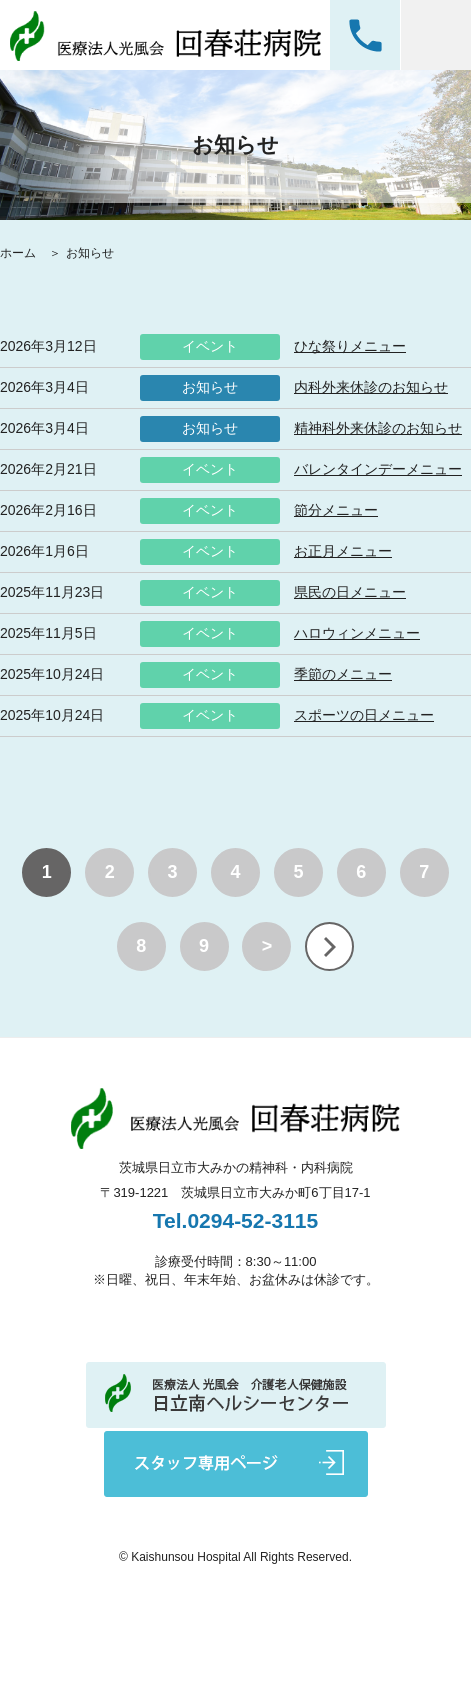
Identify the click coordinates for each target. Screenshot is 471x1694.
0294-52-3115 (365, 35)
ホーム (19, 253)
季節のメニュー (343, 674)
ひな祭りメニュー (350, 346)
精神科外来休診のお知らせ (378, 428)
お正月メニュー (343, 551)
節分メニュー (336, 510)
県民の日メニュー (350, 592)
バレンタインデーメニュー (378, 469)
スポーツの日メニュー (364, 715)
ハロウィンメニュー (357, 633)
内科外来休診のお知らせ (371, 387)
